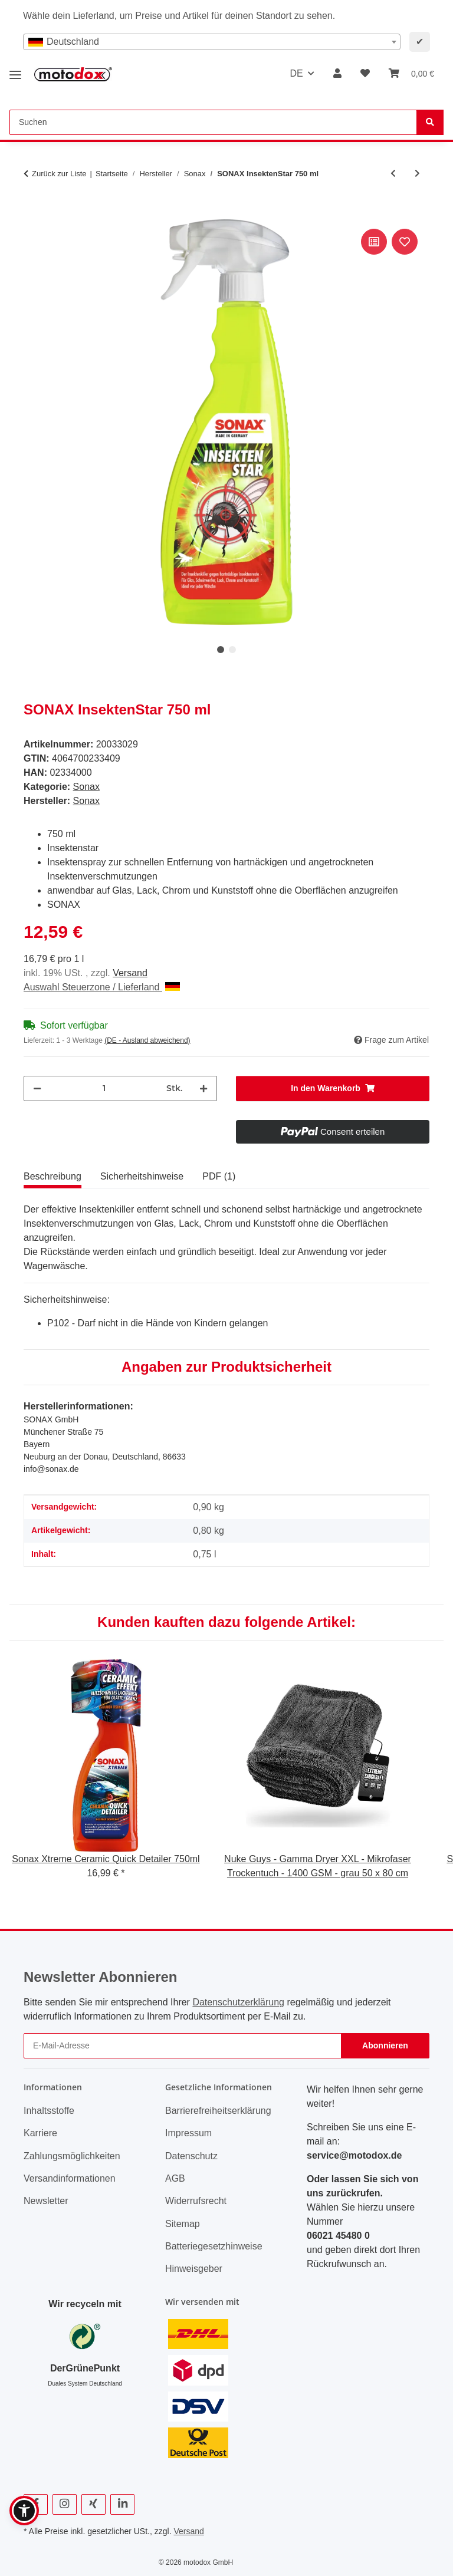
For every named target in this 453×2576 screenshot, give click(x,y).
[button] (337, 73)
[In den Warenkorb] (33, 212)
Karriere (40, 2133)
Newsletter (46, 2201)
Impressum (188, 2133)
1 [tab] (220, 649)
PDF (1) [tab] (218, 1176)
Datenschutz (191, 2156)
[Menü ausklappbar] (15, 70)
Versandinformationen (70, 2178)
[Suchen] (430, 122)
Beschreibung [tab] (52, 1176)
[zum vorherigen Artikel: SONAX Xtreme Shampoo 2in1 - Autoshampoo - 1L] (393, 173)
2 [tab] (232, 649)
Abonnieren (385, 2045)
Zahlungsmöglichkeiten (72, 2156)
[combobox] (212, 42)
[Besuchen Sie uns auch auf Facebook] (36, 2504)
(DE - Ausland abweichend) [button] (147, 1040)
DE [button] (296, 73)
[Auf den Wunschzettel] (405, 242)
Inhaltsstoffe (49, 2111)
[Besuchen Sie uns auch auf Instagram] (64, 2504)
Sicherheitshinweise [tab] (141, 1176)
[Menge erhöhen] (203, 1088)
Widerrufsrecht (195, 2201)
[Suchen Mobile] (213, 122)
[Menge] (104, 1088)
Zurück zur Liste (59, 173)
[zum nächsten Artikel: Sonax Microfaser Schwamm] (417, 173)
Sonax (86, 787)
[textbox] (212, 42)
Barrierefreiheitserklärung (218, 2111)
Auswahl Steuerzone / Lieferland (102, 987)
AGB (175, 2178)
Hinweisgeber (193, 2269)
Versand (130, 973)
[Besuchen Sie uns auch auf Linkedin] (122, 2504)
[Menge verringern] (37, 1088)
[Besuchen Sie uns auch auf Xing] (93, 2504)
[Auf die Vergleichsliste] (374, 242)
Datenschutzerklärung (238, 2002)
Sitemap (182, 2224)
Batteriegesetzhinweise (213, 2246)
